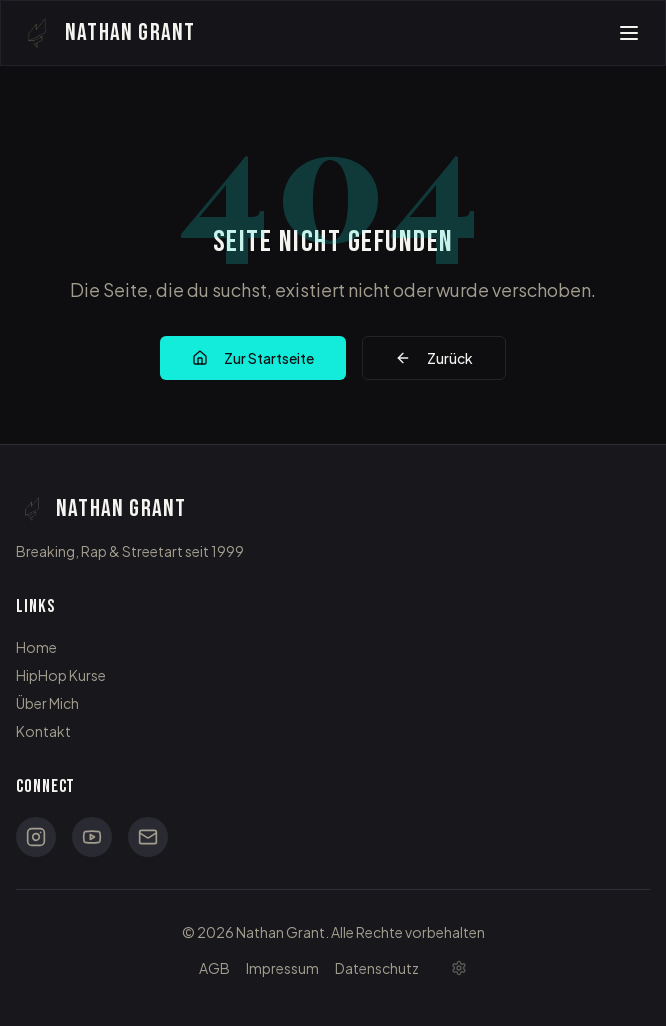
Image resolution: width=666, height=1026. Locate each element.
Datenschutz (377, 968)
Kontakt (43, 731)
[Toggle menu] (629, 33)
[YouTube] (92, 837)
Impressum (282, 968)
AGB (214, 968)
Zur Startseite (253, 358)
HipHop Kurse (61, 675)
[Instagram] (36, 837)
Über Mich (47, 703)
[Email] (148, 837)
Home (36, 647)
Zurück (434, 358)
